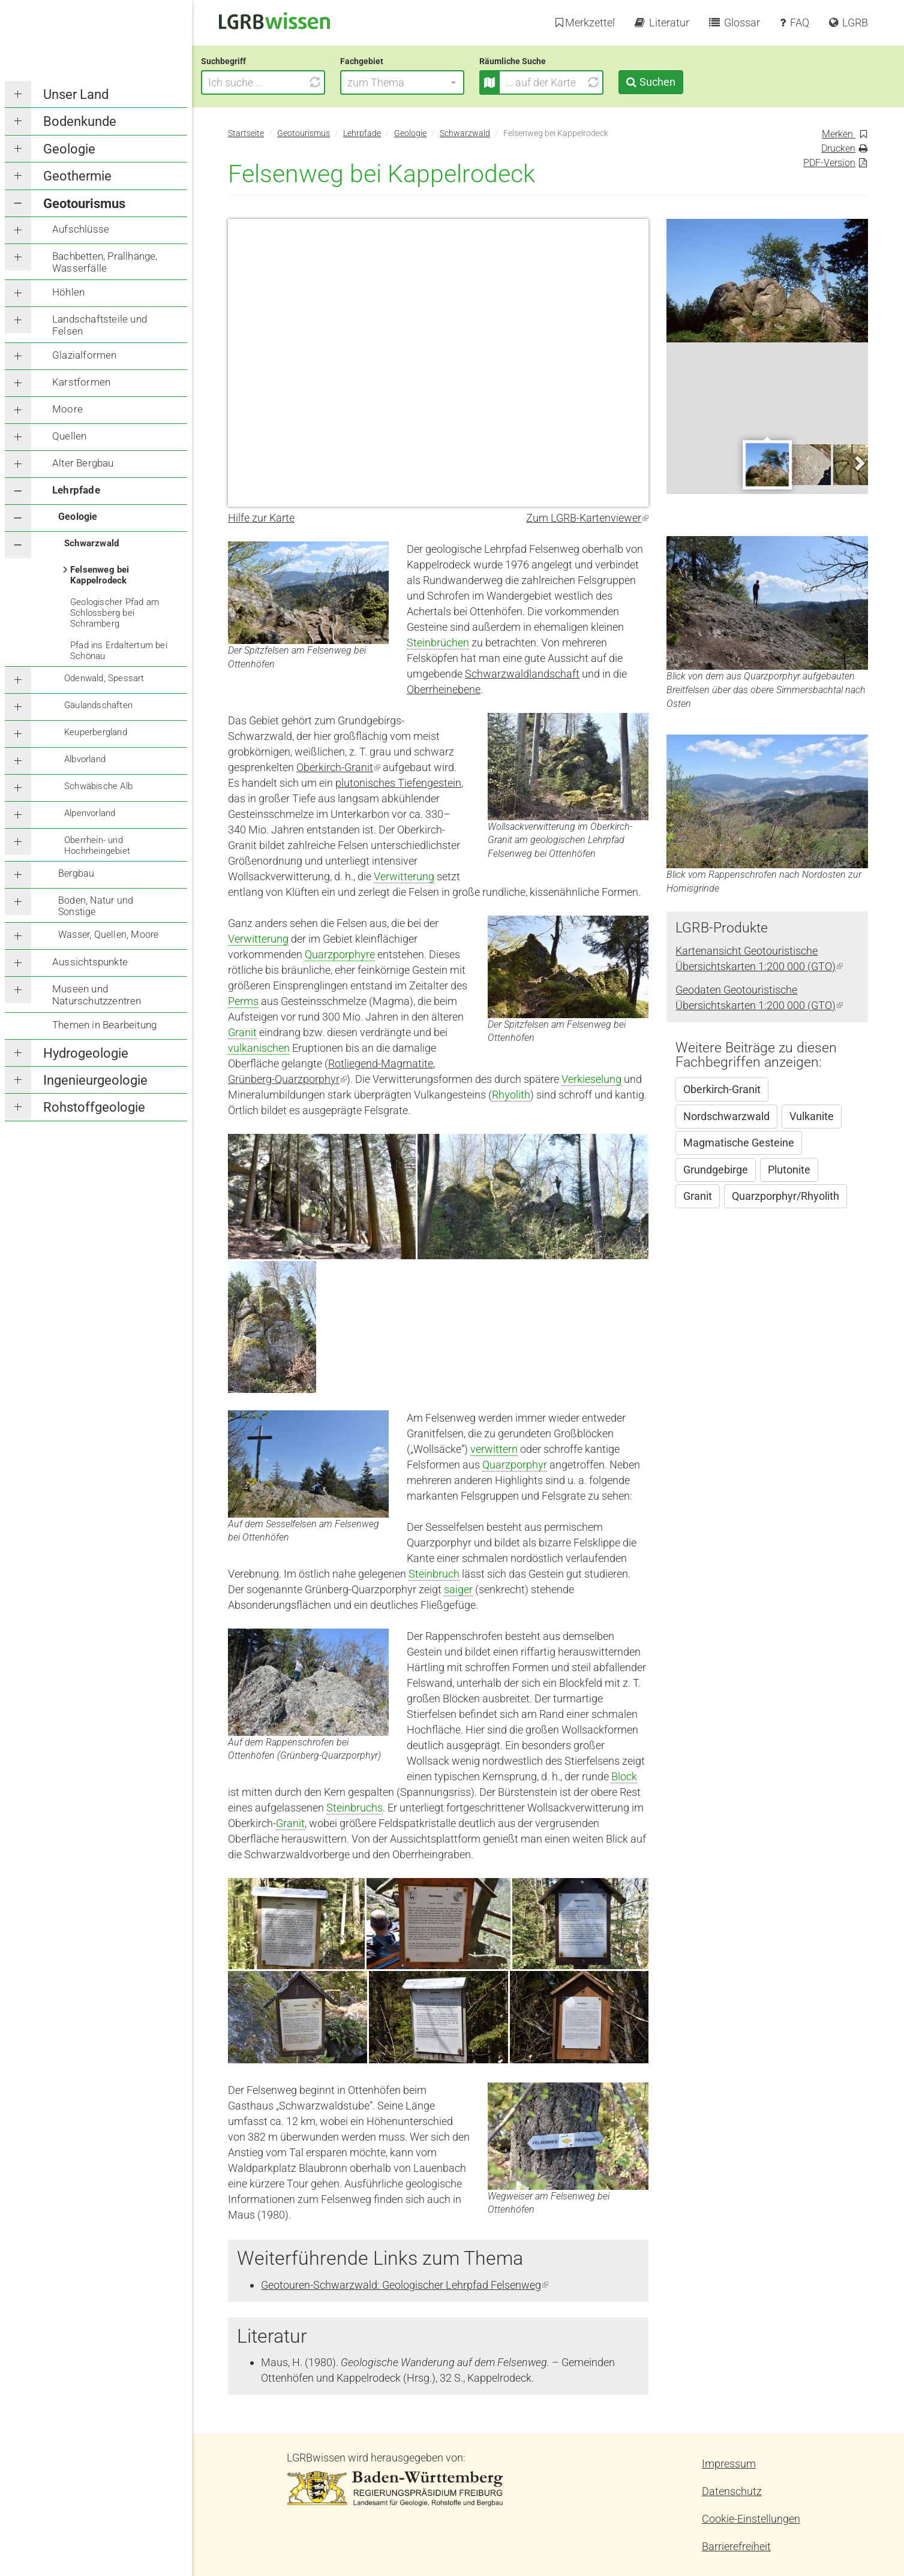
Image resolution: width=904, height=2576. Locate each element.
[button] (429, 82)
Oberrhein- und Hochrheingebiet (97, 845)
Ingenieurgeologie (95, 1080)
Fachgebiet (388, 61)
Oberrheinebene (443, 689)
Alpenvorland (89, 813)
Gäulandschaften (98, 705)
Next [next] (859, 463)
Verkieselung (591, 1079)
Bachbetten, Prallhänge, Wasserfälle (105, 262)
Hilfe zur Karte (261, 517)
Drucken (838, 148)
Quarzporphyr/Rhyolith (785, 1196)
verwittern (494, 1449)
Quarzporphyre (340, 954)
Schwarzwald (91, 543)
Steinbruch (434, 1573)
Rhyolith (511, 1094)
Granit (242, 1032)
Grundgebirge (715, 1169)
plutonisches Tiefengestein (398, 783)
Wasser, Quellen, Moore (108, 934)
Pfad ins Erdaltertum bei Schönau (118, 650)
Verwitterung (404, 876)
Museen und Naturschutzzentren (97, 995)
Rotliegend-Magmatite (380, 1063)
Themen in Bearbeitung (104, 1025)
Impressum (729, 2463)
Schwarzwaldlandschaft (522, 673)
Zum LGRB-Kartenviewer (587, 517)
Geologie (69, 149)
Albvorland (85, 759)
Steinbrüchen (438, 642)
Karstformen (81, 382)
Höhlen (68, 292)
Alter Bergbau (83, 463)
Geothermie (77, 175)
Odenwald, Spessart (104, 678)
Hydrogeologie (85, 1053)
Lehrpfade (76, 490)
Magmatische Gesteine (738, 1142)
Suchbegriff (250, 61)
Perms (243, 1001)
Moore (67, 409)
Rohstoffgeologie (94, 1107)
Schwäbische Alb (98, 786)
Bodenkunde (79, 121)
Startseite (246, 133)
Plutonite (789, 1169)
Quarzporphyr (514, 1464)
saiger (458, 1589)
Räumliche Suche (539, 61)
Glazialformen (84, 355)
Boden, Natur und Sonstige (95, 906)
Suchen (684, 82)
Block (624, 1776)
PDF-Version (829, 162)
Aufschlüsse (80, 229)
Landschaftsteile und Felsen (99, 325)
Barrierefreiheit (736, 2546)
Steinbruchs (354, 1807)
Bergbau (76, 873)
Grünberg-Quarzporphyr (287, 1079)
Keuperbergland (95, 732)
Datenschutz (732, 2491)
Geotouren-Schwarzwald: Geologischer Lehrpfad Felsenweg (404, 2285)
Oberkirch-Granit (338, 767)
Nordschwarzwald (726, 1116)
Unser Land (76, 94)
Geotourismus (84, 203)
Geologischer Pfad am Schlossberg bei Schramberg (114, 613)
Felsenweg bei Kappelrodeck (100, 575)
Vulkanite (811, 1116)
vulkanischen (259, 1048)
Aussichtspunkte (90, 962)
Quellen (69, 436)
